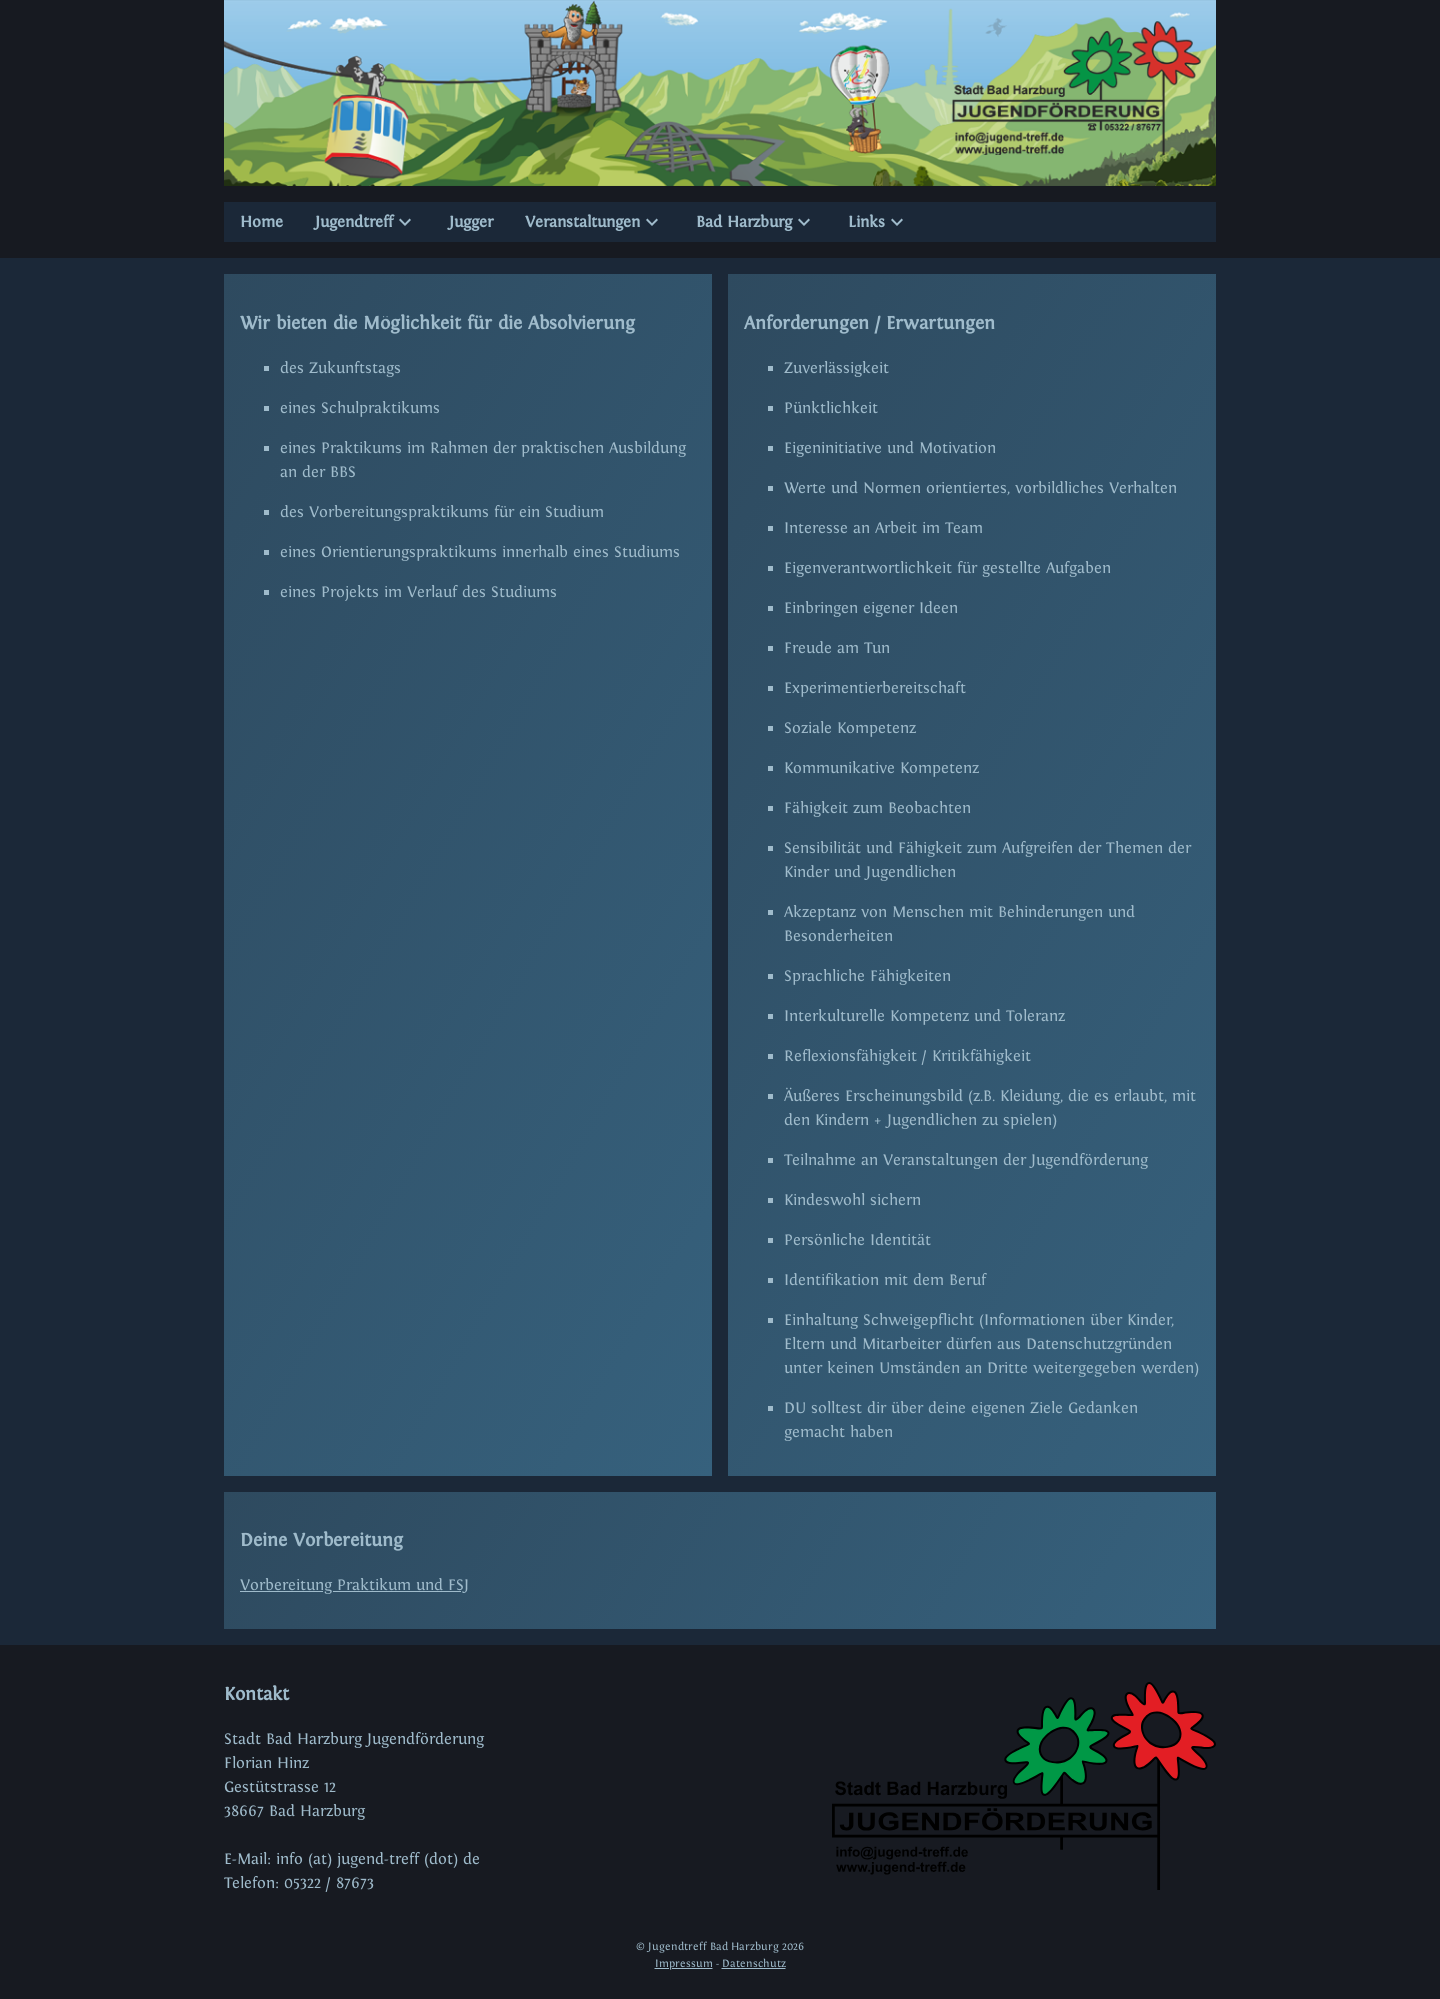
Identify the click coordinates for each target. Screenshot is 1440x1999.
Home (261, 221)
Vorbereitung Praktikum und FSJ (354, 1584)
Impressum (684, 1963)
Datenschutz (754, 1963)
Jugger (471, 221)
